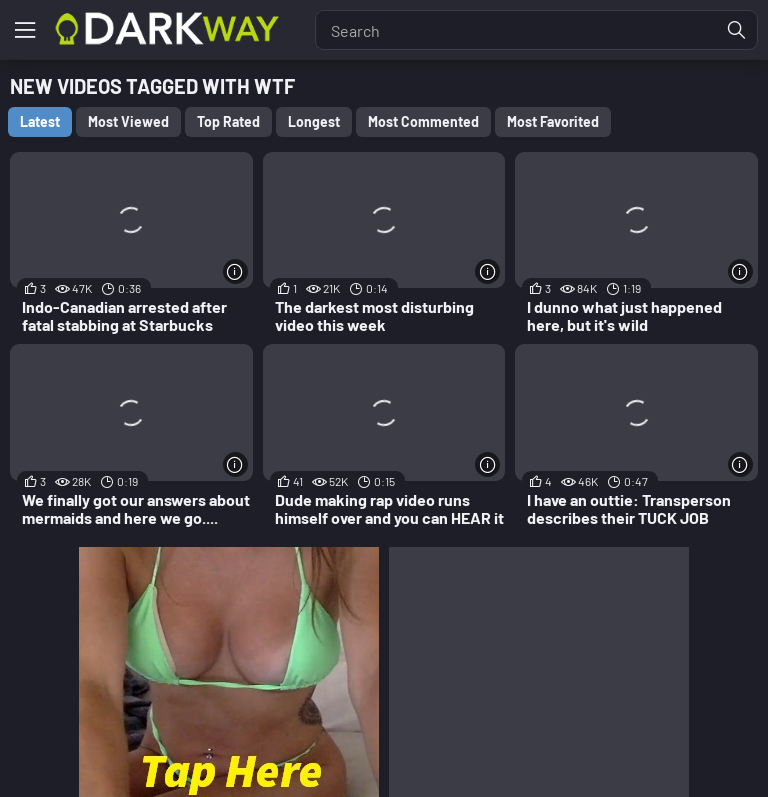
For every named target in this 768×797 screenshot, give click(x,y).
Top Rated (228, 121)
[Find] (737, 30)
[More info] (235, 271)
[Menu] (25, 30)
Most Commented (423, 121)
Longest (314, 121)
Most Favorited (553, 121)
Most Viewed (128, 121)
